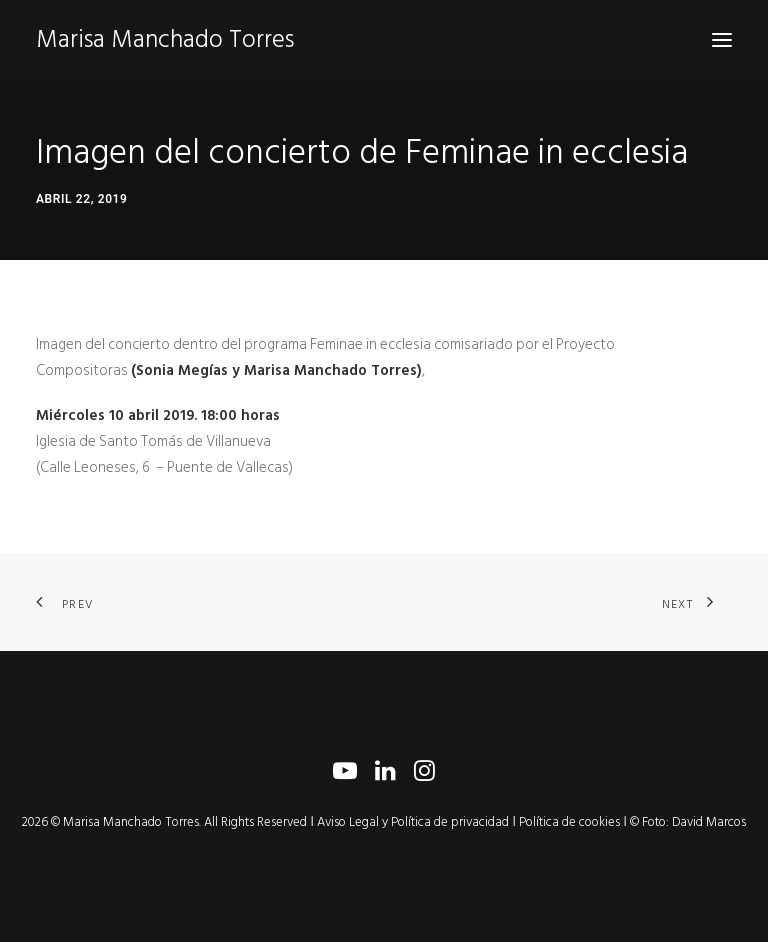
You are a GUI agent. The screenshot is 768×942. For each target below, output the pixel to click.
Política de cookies (569, 822)
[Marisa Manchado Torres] (165, 39)
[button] (722, 39)
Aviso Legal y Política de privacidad (413, 822)
